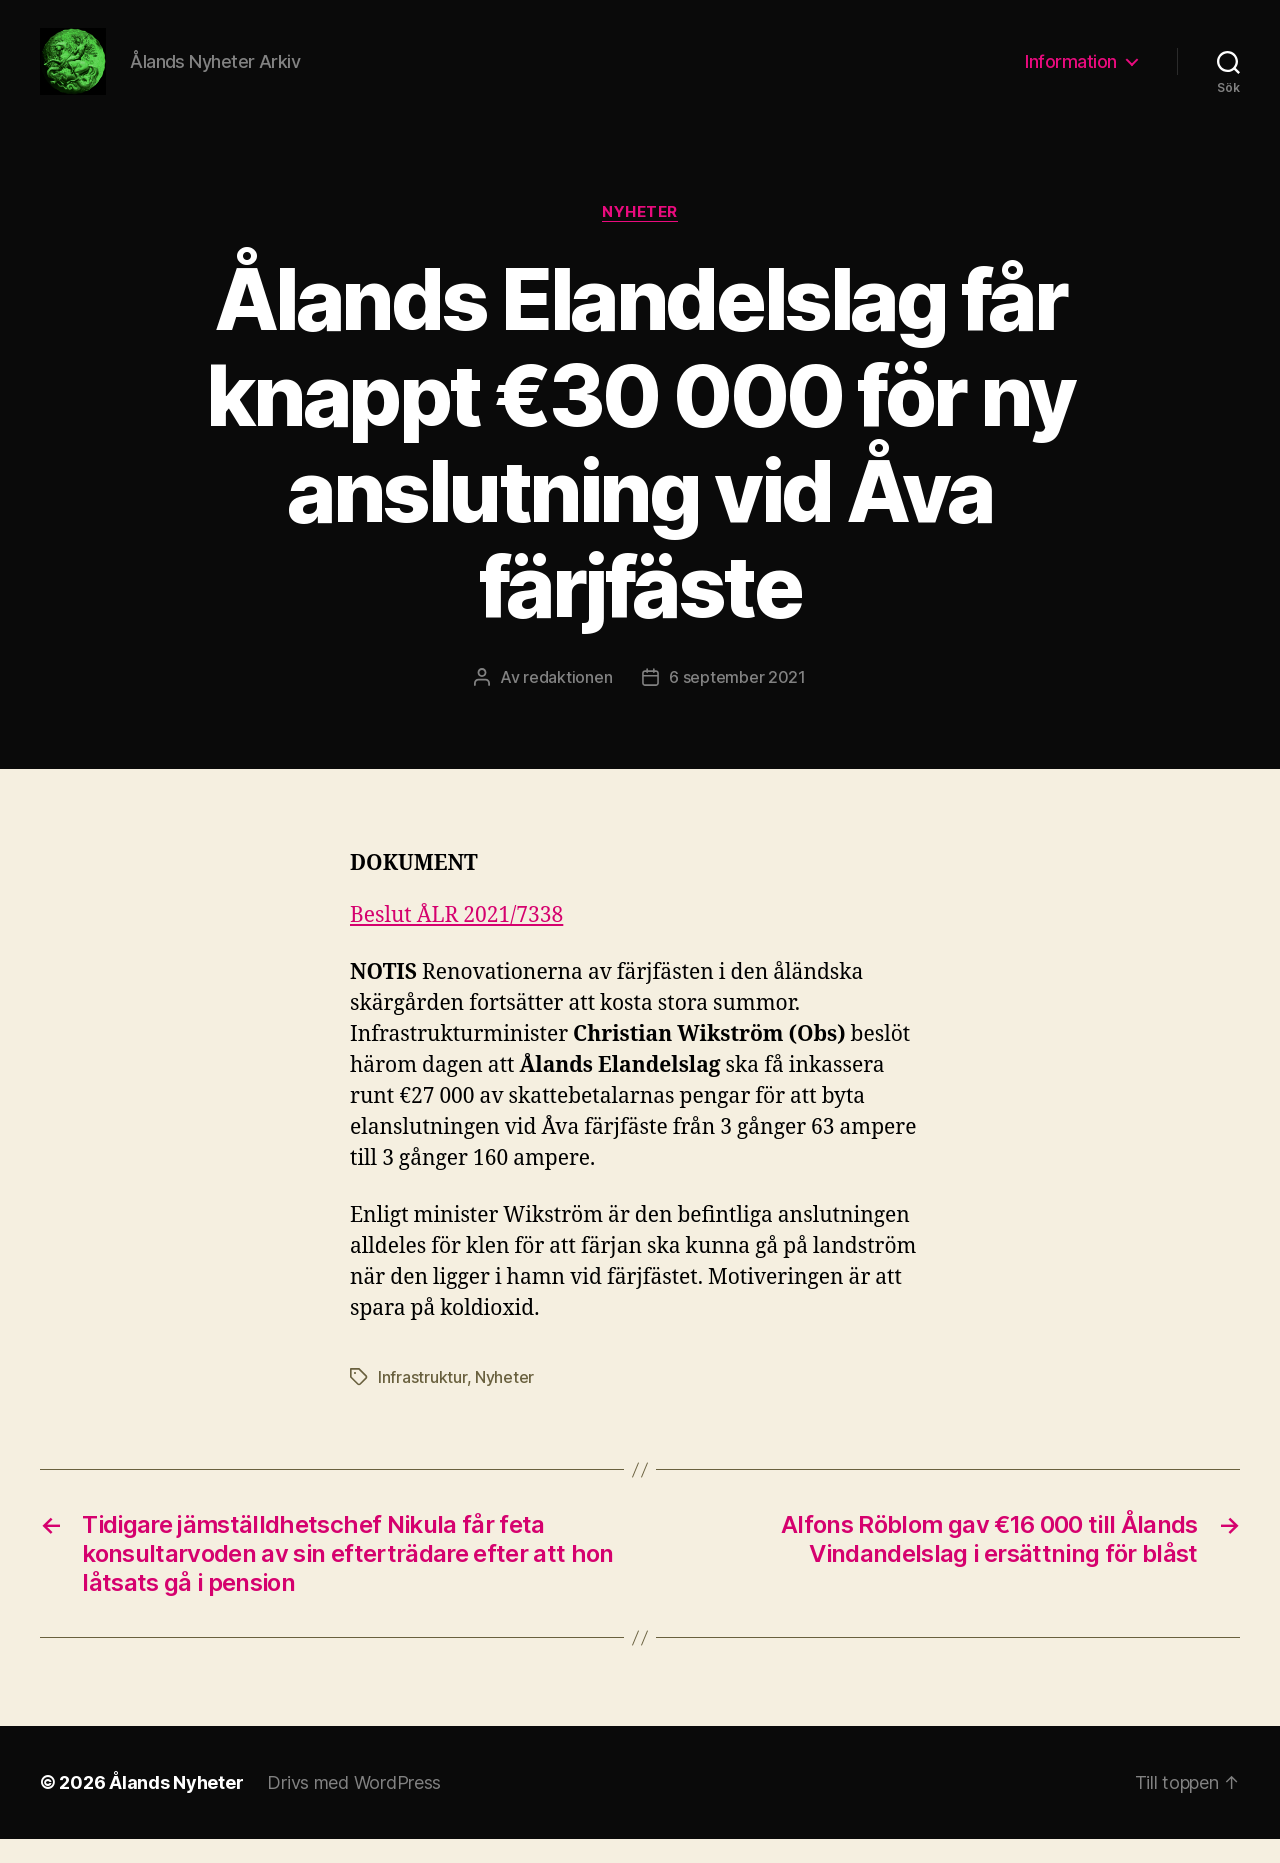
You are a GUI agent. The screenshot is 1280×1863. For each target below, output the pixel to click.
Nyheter (640, 235)
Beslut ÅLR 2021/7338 (456, 938)
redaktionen (567, 700)
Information (1071, 72)
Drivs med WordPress (354, 1806)
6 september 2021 (737, 700)
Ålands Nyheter (176, 1806)
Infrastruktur (422, 1401)
